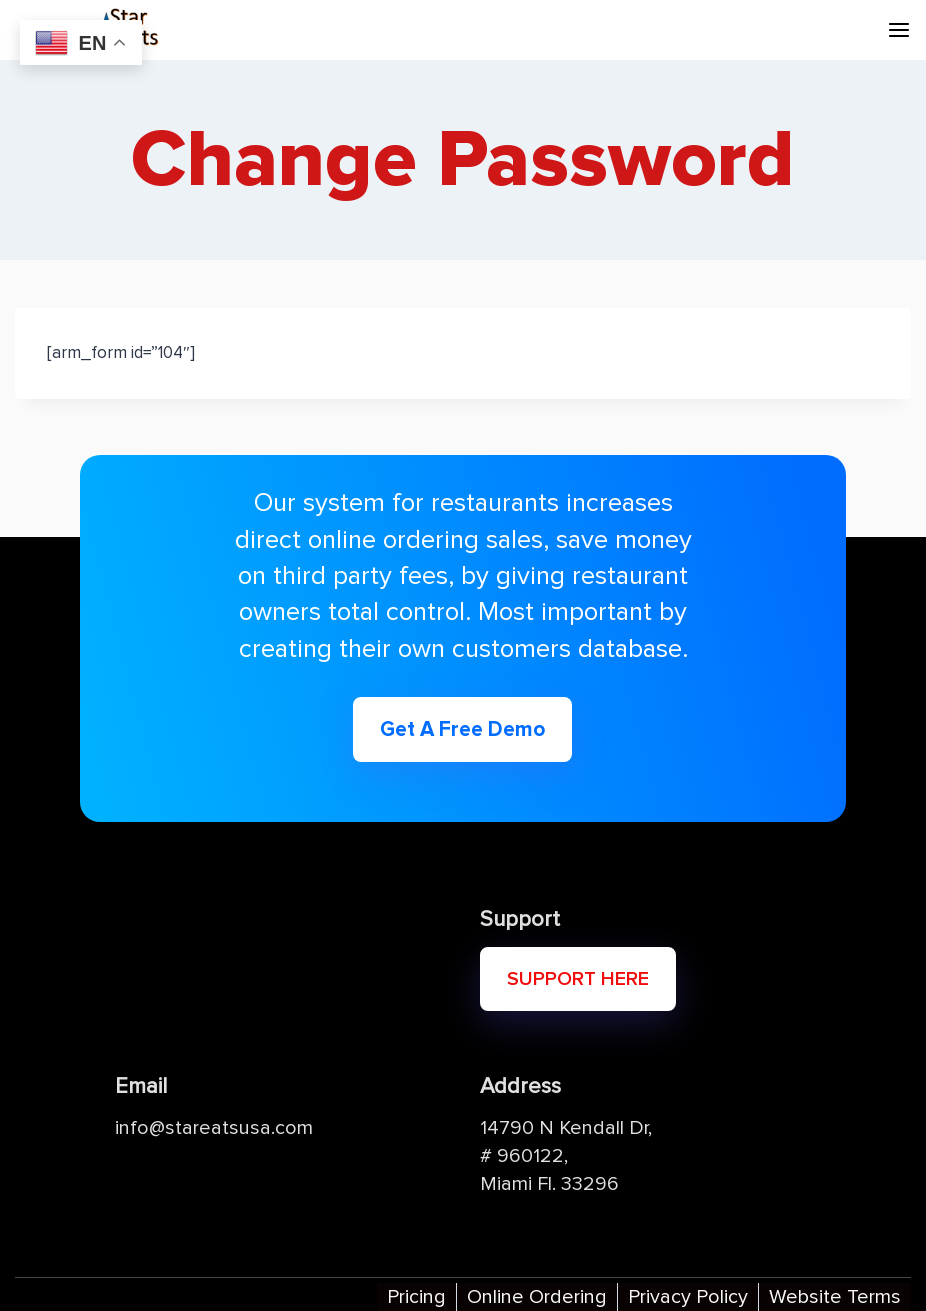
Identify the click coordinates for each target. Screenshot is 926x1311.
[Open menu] (899, 30)
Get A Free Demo (462, 729)
